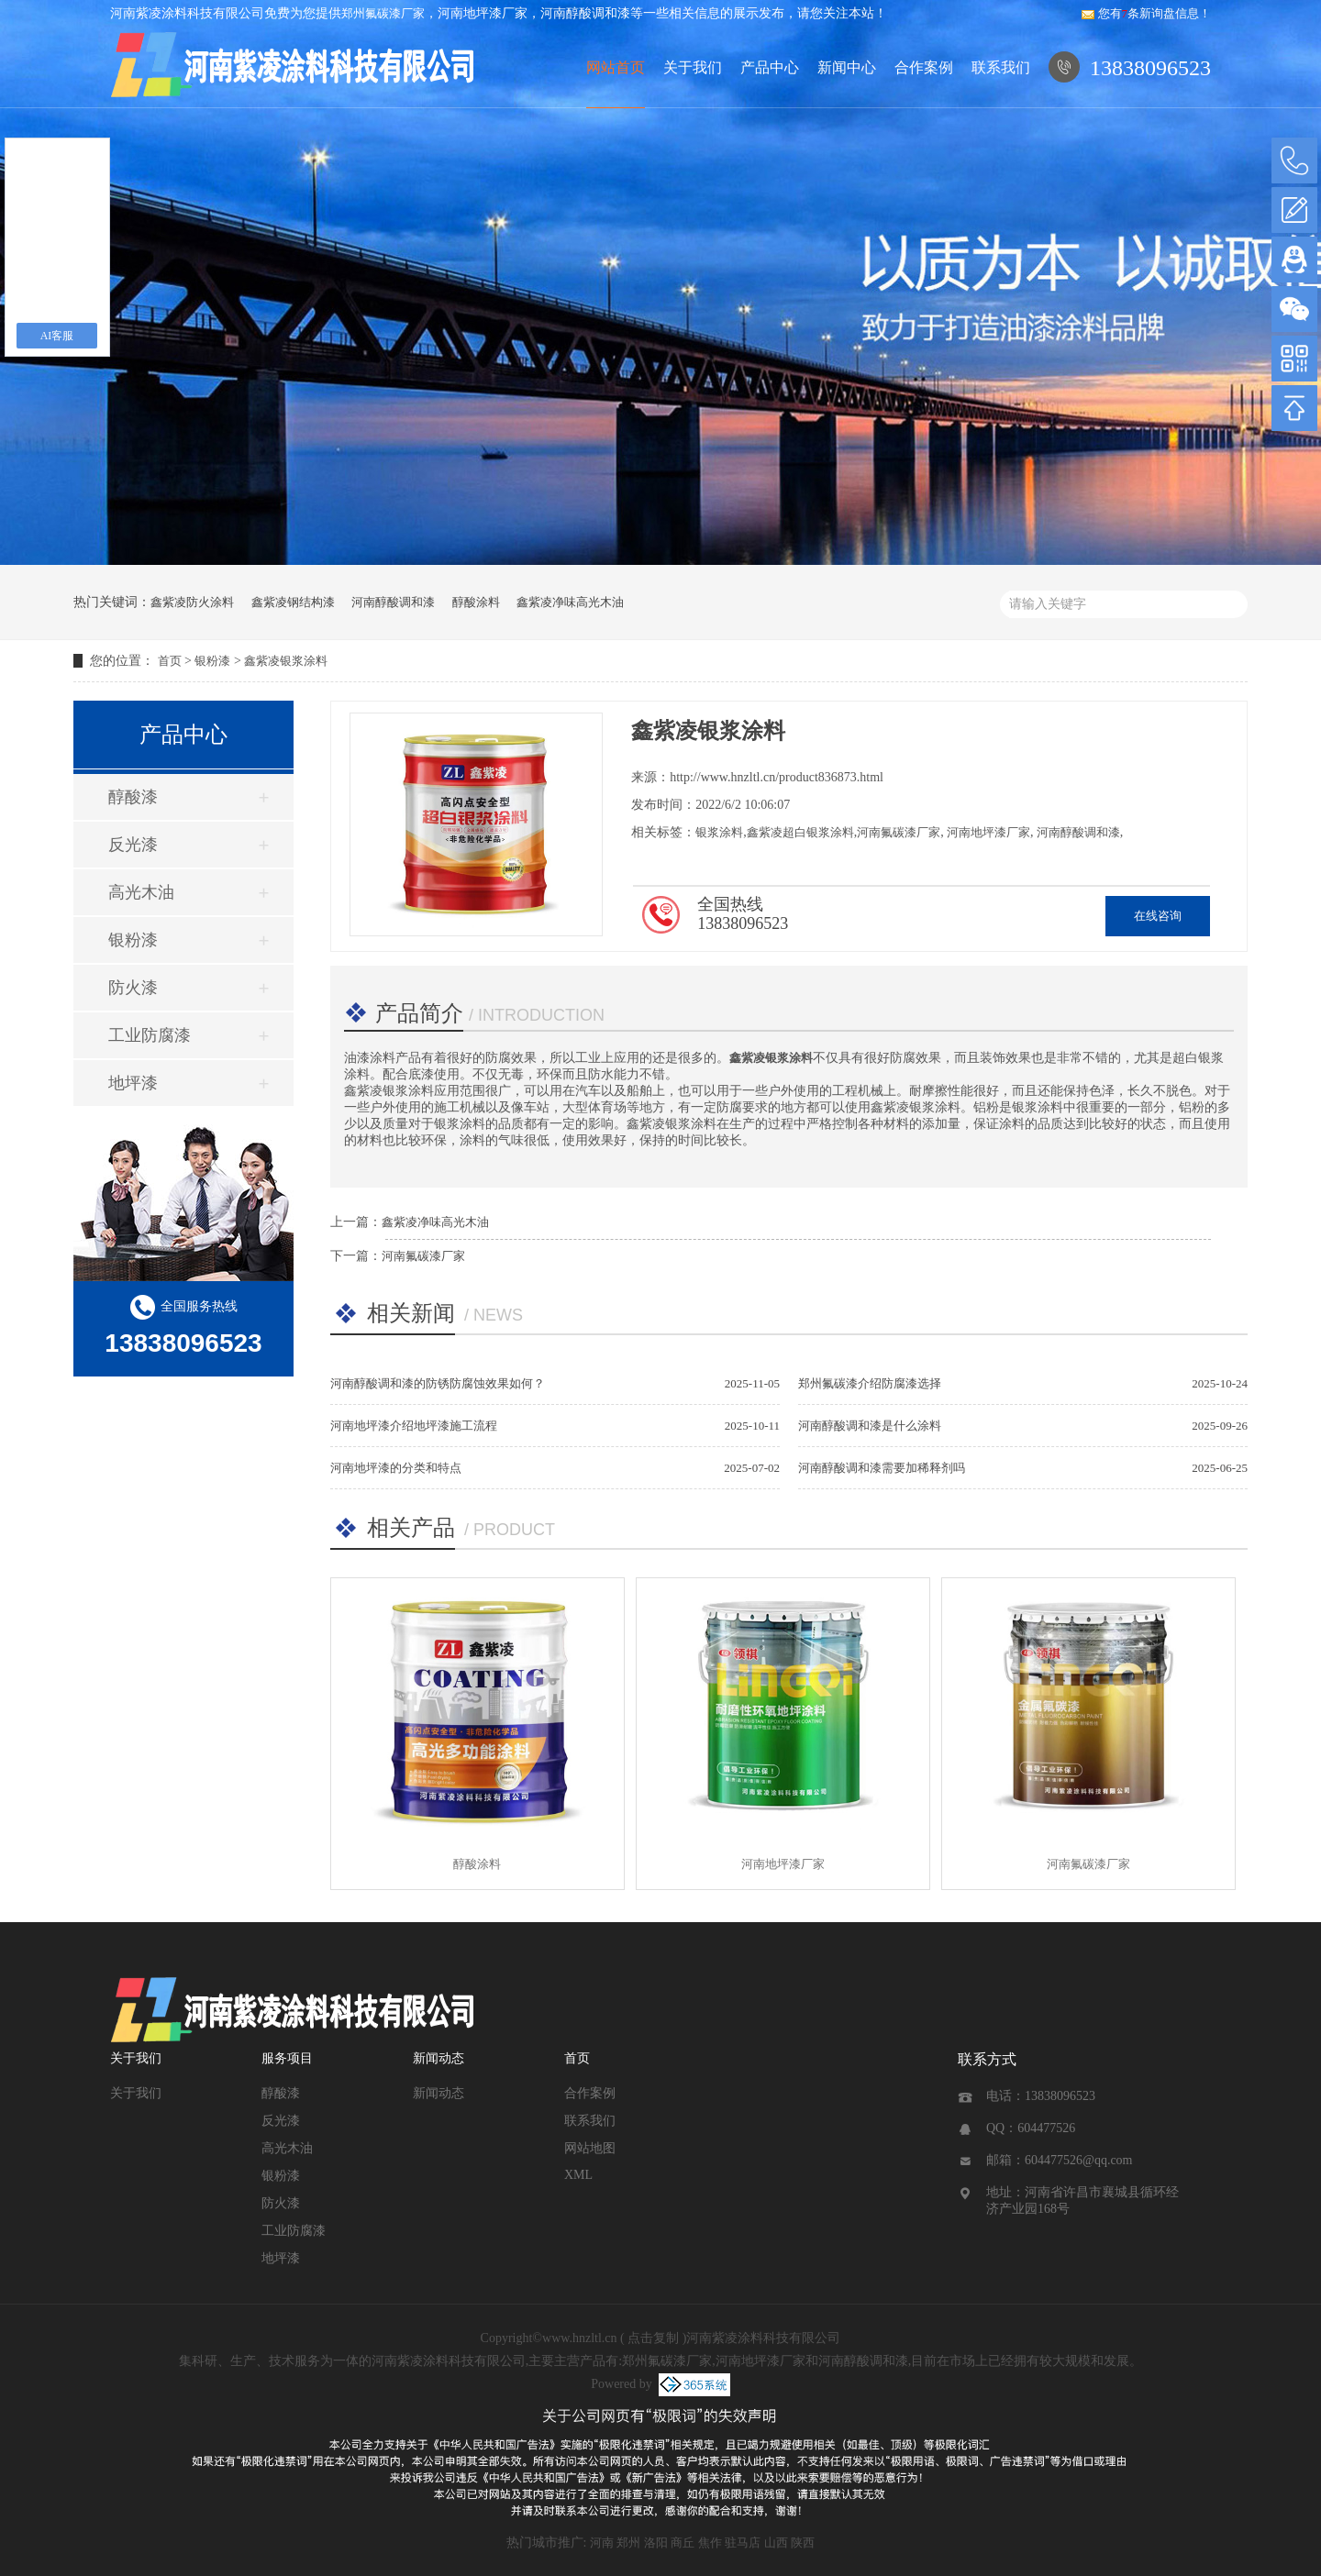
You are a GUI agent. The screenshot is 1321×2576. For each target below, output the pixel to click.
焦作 (710, 2542)
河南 (602, 2542)
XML (578, 2175)
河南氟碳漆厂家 (898, 832)
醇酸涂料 (476, 602)
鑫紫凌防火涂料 (192, 602)
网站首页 (615, 67)
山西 (776, 2542)
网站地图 (590, 2148)
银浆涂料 (719, 832)
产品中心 (769, 67)
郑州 (628, 2542)
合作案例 (923, 67)
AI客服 (57, 335)
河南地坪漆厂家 (987, 832)
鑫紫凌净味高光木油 (570, 602)
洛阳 (656, 2542)
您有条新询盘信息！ (1146, 13)
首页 (170, 661)
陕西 (803, 2542)
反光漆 (133, 844)
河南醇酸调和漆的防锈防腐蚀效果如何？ (437, 1383)
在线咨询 (1158, 916)
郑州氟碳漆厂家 (383, 13)
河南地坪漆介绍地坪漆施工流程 (413, 1425)
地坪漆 (133, 1083)
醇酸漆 (133, 797)
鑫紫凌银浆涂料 (285, 661)
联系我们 (1000, 67)
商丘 (682, 2542)
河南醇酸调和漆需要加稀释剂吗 (881, 1468)
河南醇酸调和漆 (393, 602)
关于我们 (692, 67)
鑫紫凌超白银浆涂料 (800, 832)
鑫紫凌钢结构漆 (293, 602)
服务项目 (287, 2058)
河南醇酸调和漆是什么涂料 (869, 1425)
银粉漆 (212, 661)
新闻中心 (846, 67)
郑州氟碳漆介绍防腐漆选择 (869, 1383)
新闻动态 (438, 2058)
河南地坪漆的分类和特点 (395, 1468)
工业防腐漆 (149, 1035)
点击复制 (653, 2338)
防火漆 (133, 987)
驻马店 (742, 2542)
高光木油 (141, 892)
